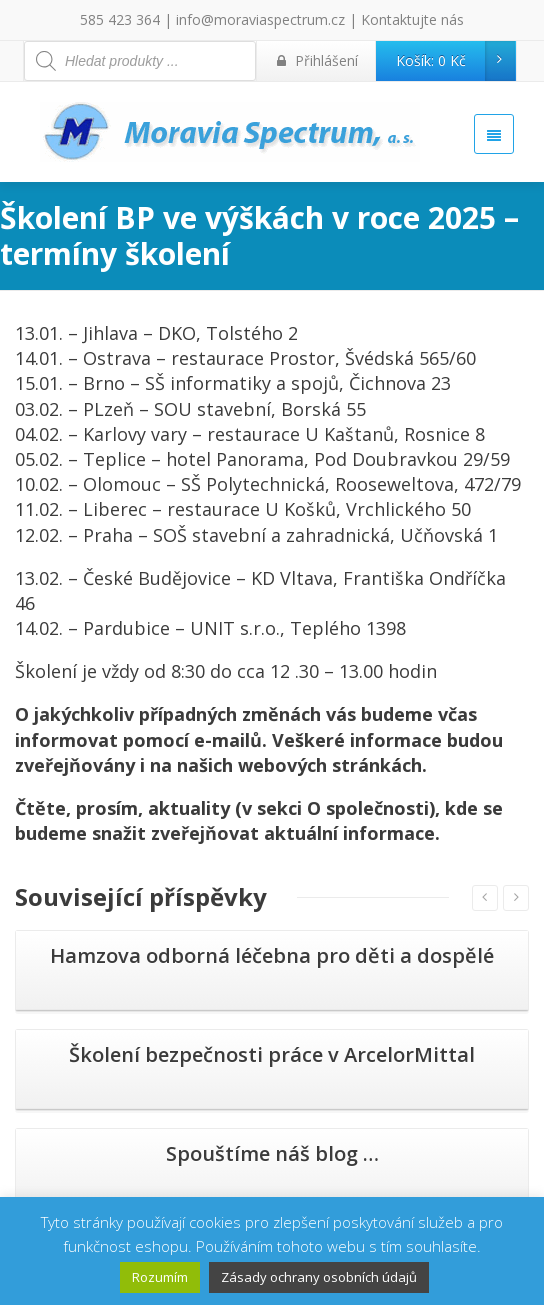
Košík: (455, 61)
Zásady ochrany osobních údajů (319, 1277)
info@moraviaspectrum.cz (260, 19)
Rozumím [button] (160, 1277)
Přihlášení (317, 60)
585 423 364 (120, 19)
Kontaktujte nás (412, 19)
